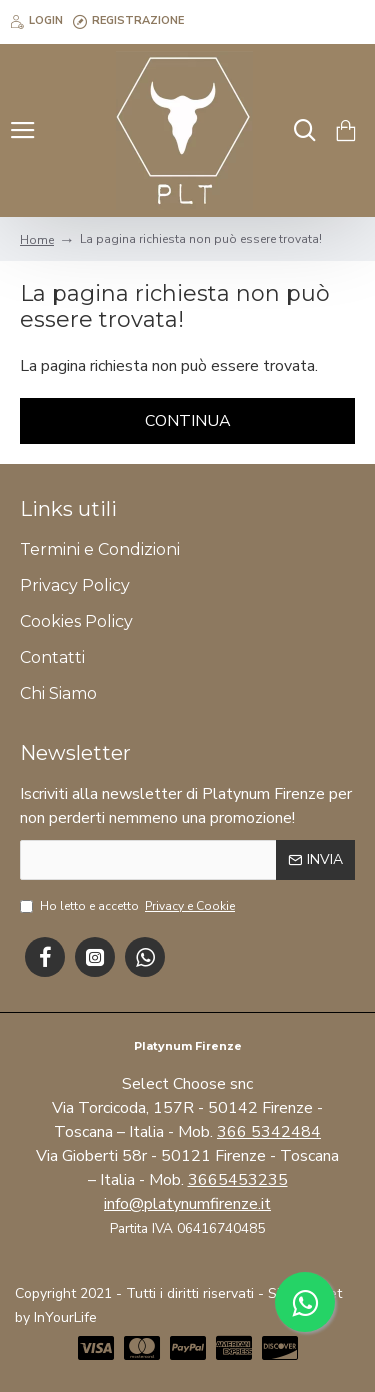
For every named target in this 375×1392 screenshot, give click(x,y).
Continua (188, 421)
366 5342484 (269, 1132)
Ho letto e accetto (129, 906)
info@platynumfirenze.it (187, 1204)
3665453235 (238, 1180)
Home (37, 240)
